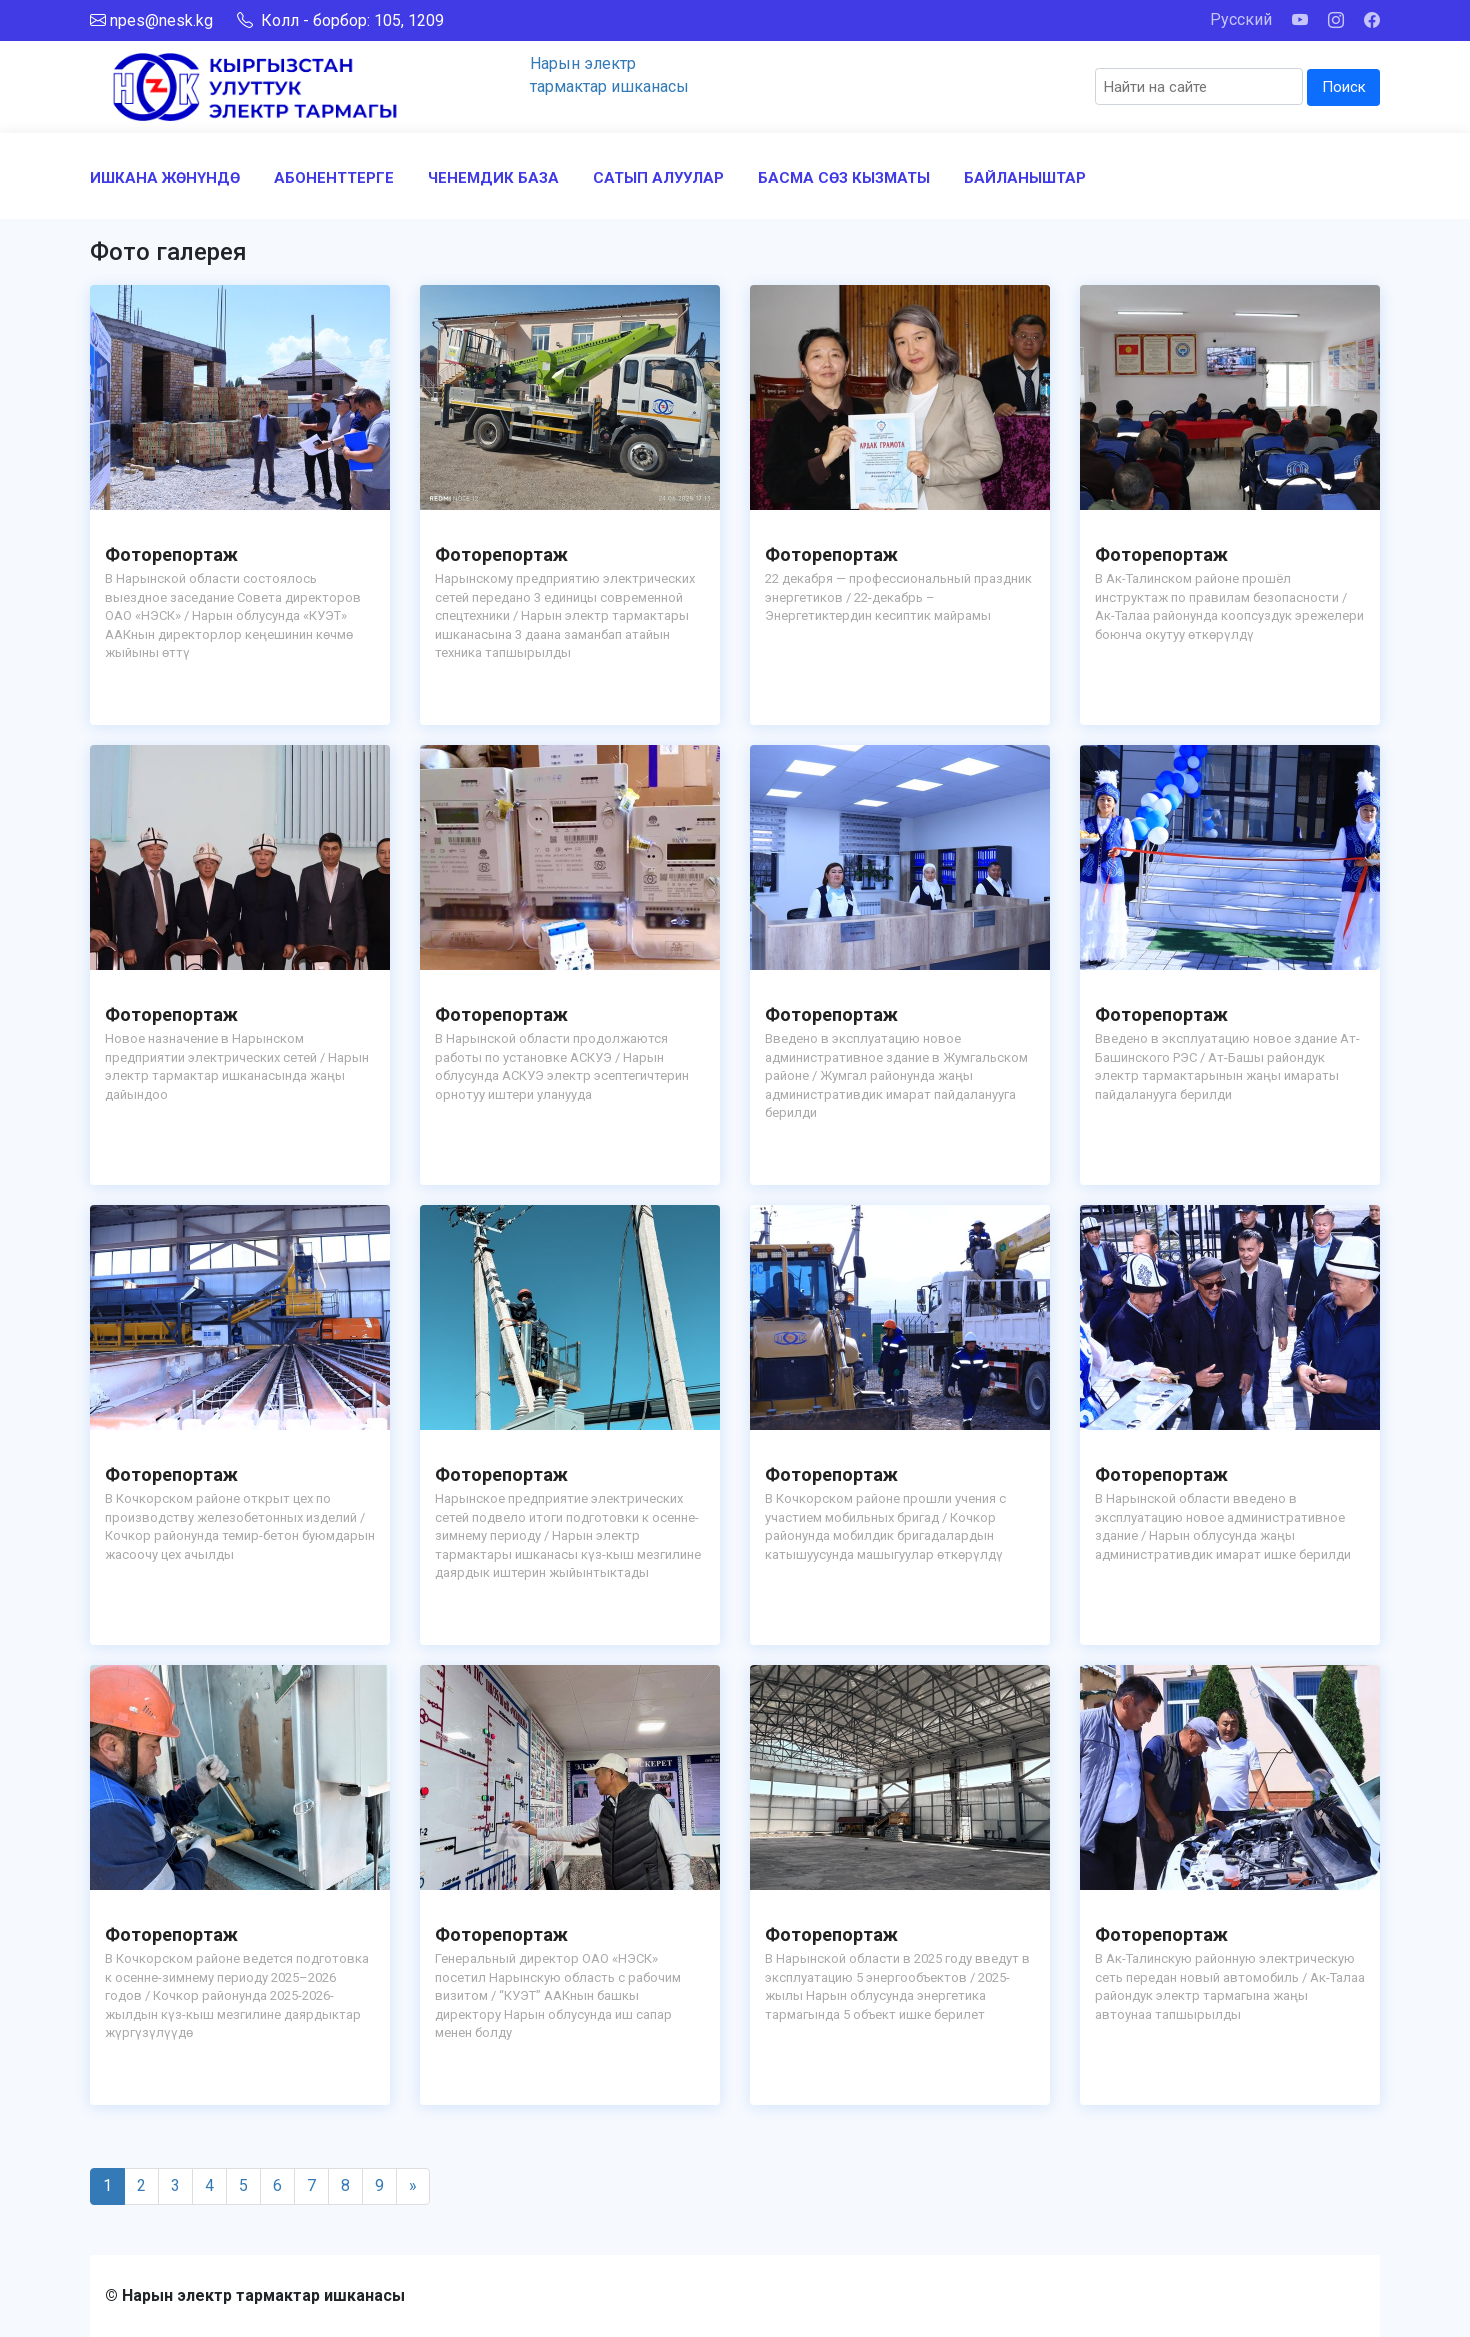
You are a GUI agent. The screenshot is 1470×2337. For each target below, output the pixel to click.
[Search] (1199, 86)
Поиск (1344, 87)
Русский (1241, 19)
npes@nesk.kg (161, 20)
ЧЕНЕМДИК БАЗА (493, 178)
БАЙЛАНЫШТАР (1025, 178)
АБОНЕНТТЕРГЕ (334, 178)
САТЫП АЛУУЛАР (658, 178)
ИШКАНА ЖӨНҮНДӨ (165, 178)
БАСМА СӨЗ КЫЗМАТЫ (844, 178)
